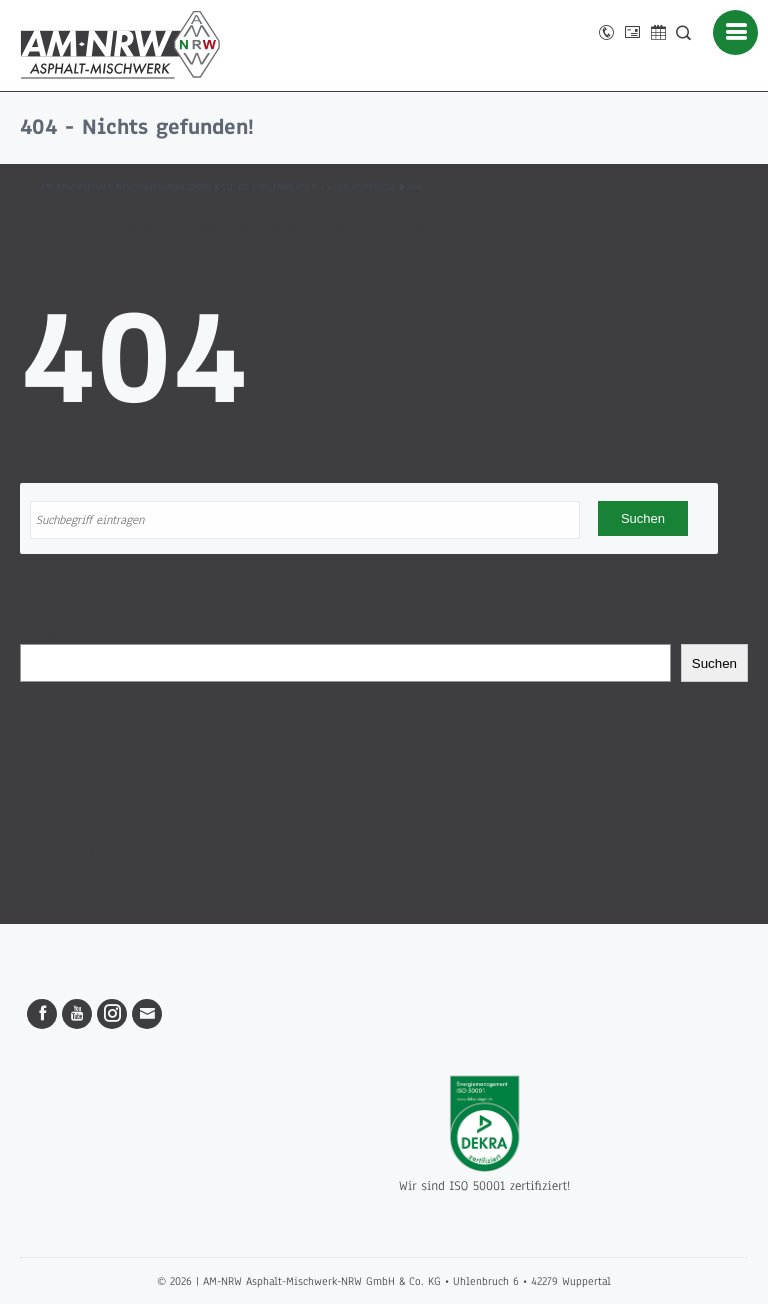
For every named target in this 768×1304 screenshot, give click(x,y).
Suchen (42, 634)
